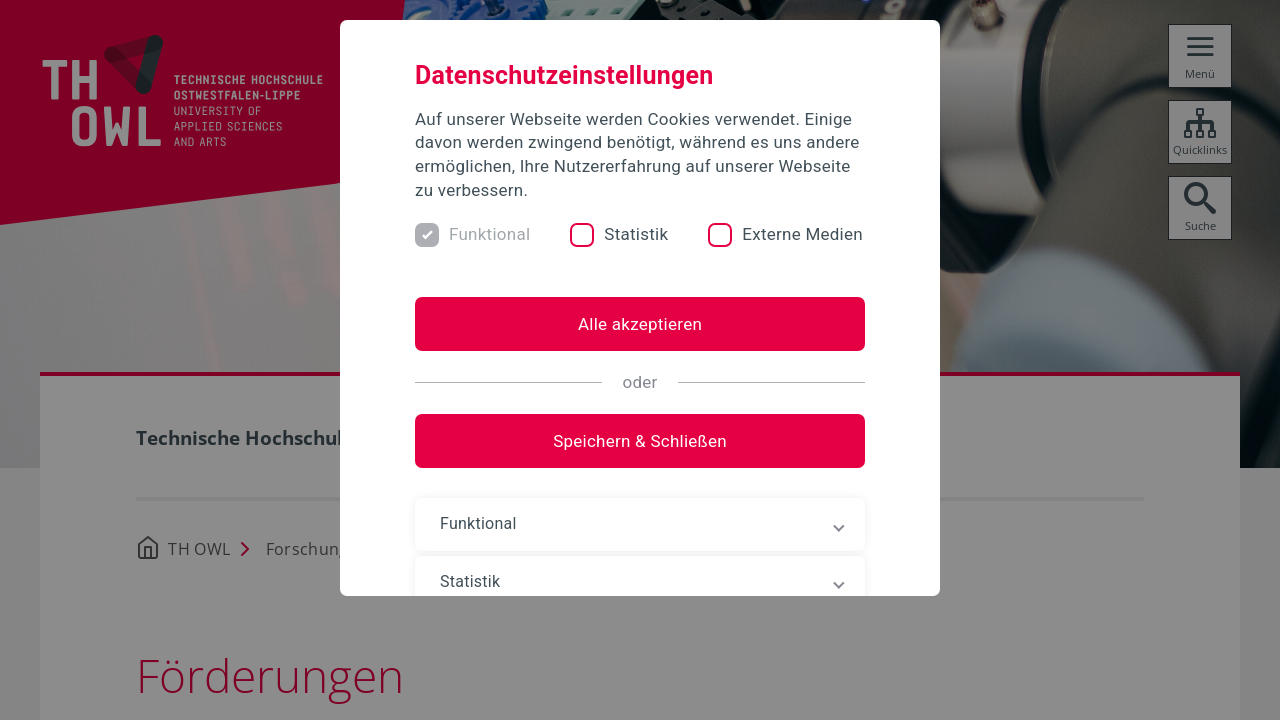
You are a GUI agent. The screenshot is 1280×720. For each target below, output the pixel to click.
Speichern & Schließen (640, 441)
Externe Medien (802, 234)
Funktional (489, 234)
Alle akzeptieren (640, 324)
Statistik (636, 234)
